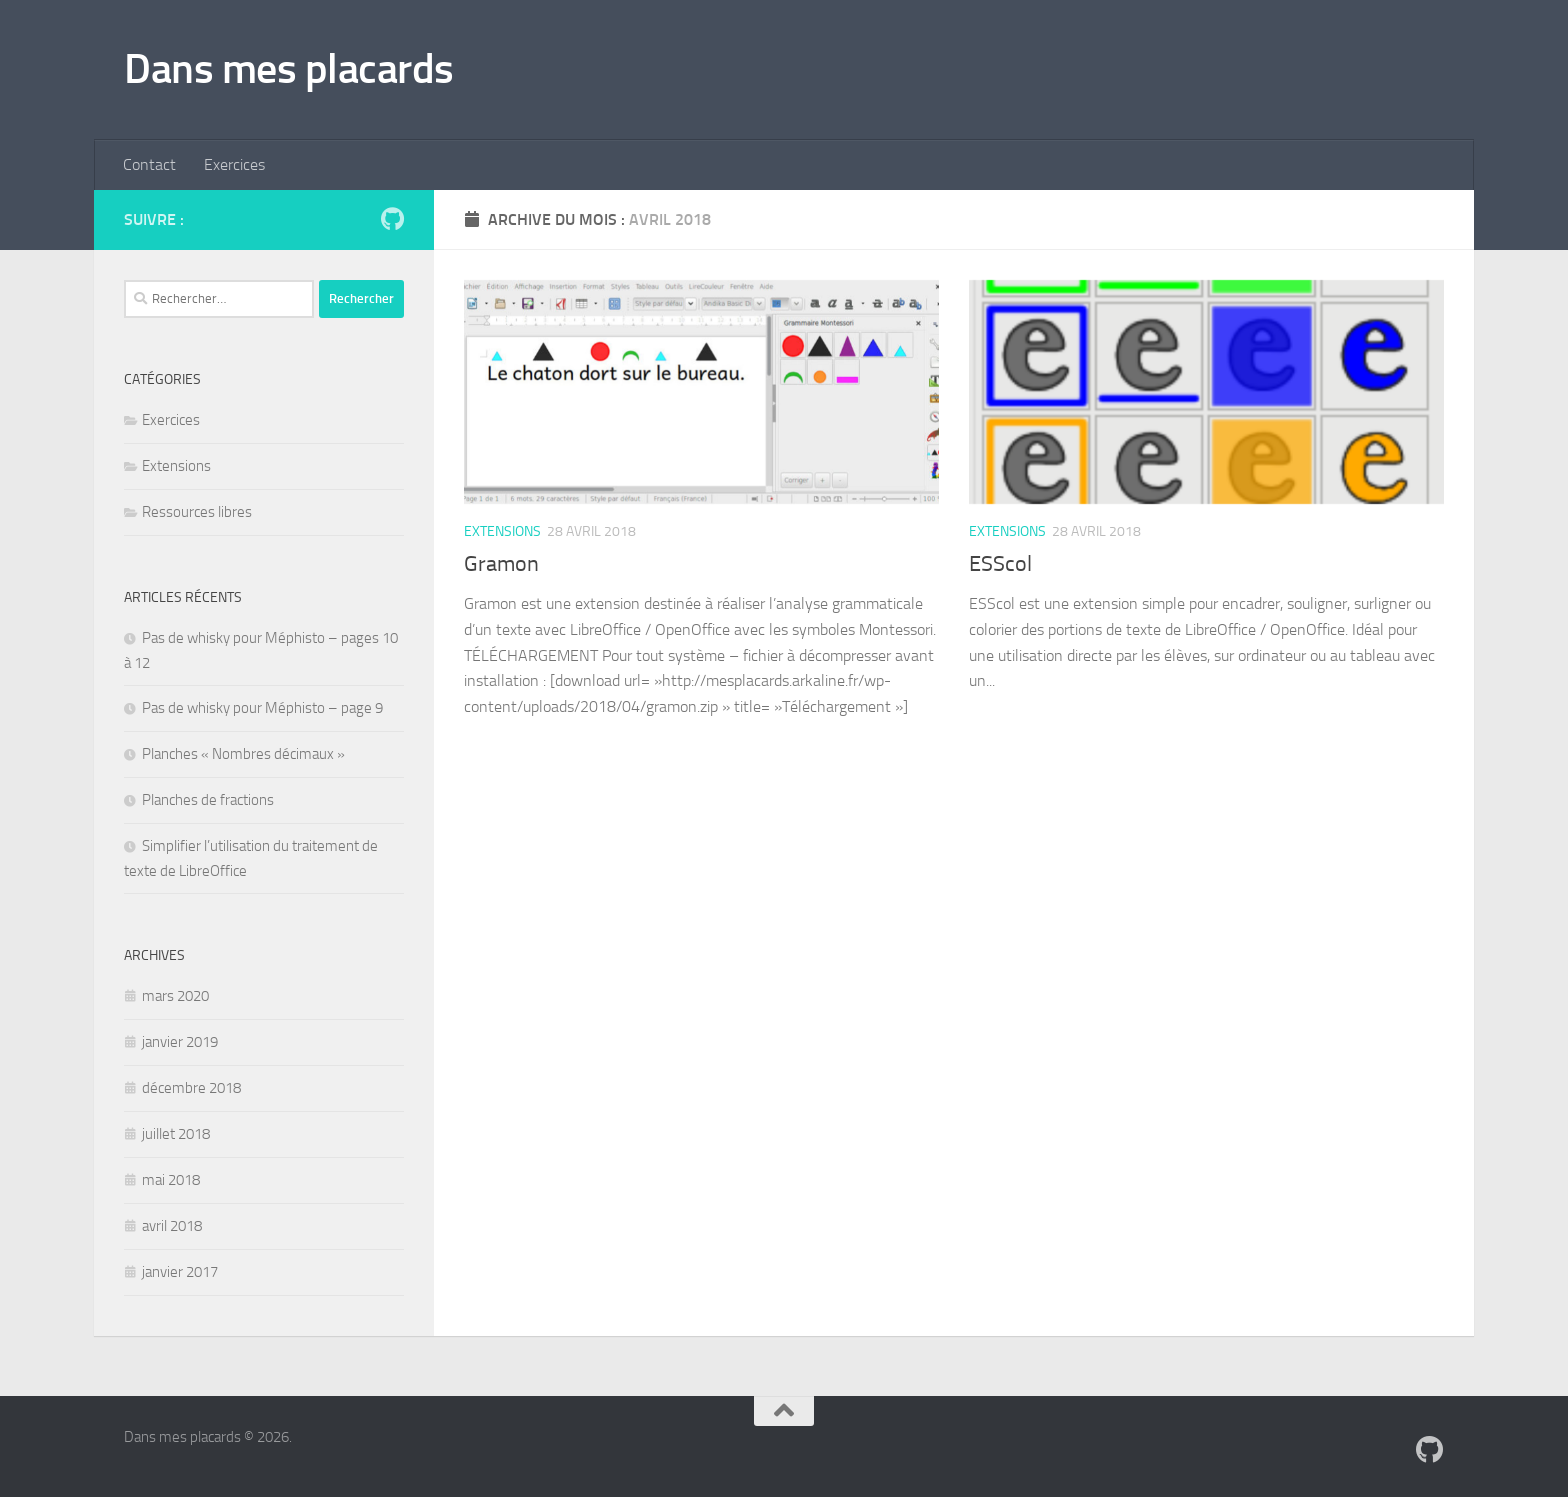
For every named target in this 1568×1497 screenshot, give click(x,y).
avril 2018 (172, 1226)
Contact (149, 164)
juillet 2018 (176, 1134)
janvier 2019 (180, 1042)
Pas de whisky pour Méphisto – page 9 (262, 708)
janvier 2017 (180, 1272)
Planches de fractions (208, 800)
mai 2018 (171, 1180)
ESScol (1000, 564)
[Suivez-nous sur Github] (392, 219)
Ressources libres (197, 512)
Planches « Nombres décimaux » (243, 754)
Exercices (234, 164)
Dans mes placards (289, 69)
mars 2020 (175, 996)
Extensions (502, 531)
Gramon (501, 564)
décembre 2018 (191, 1088)
